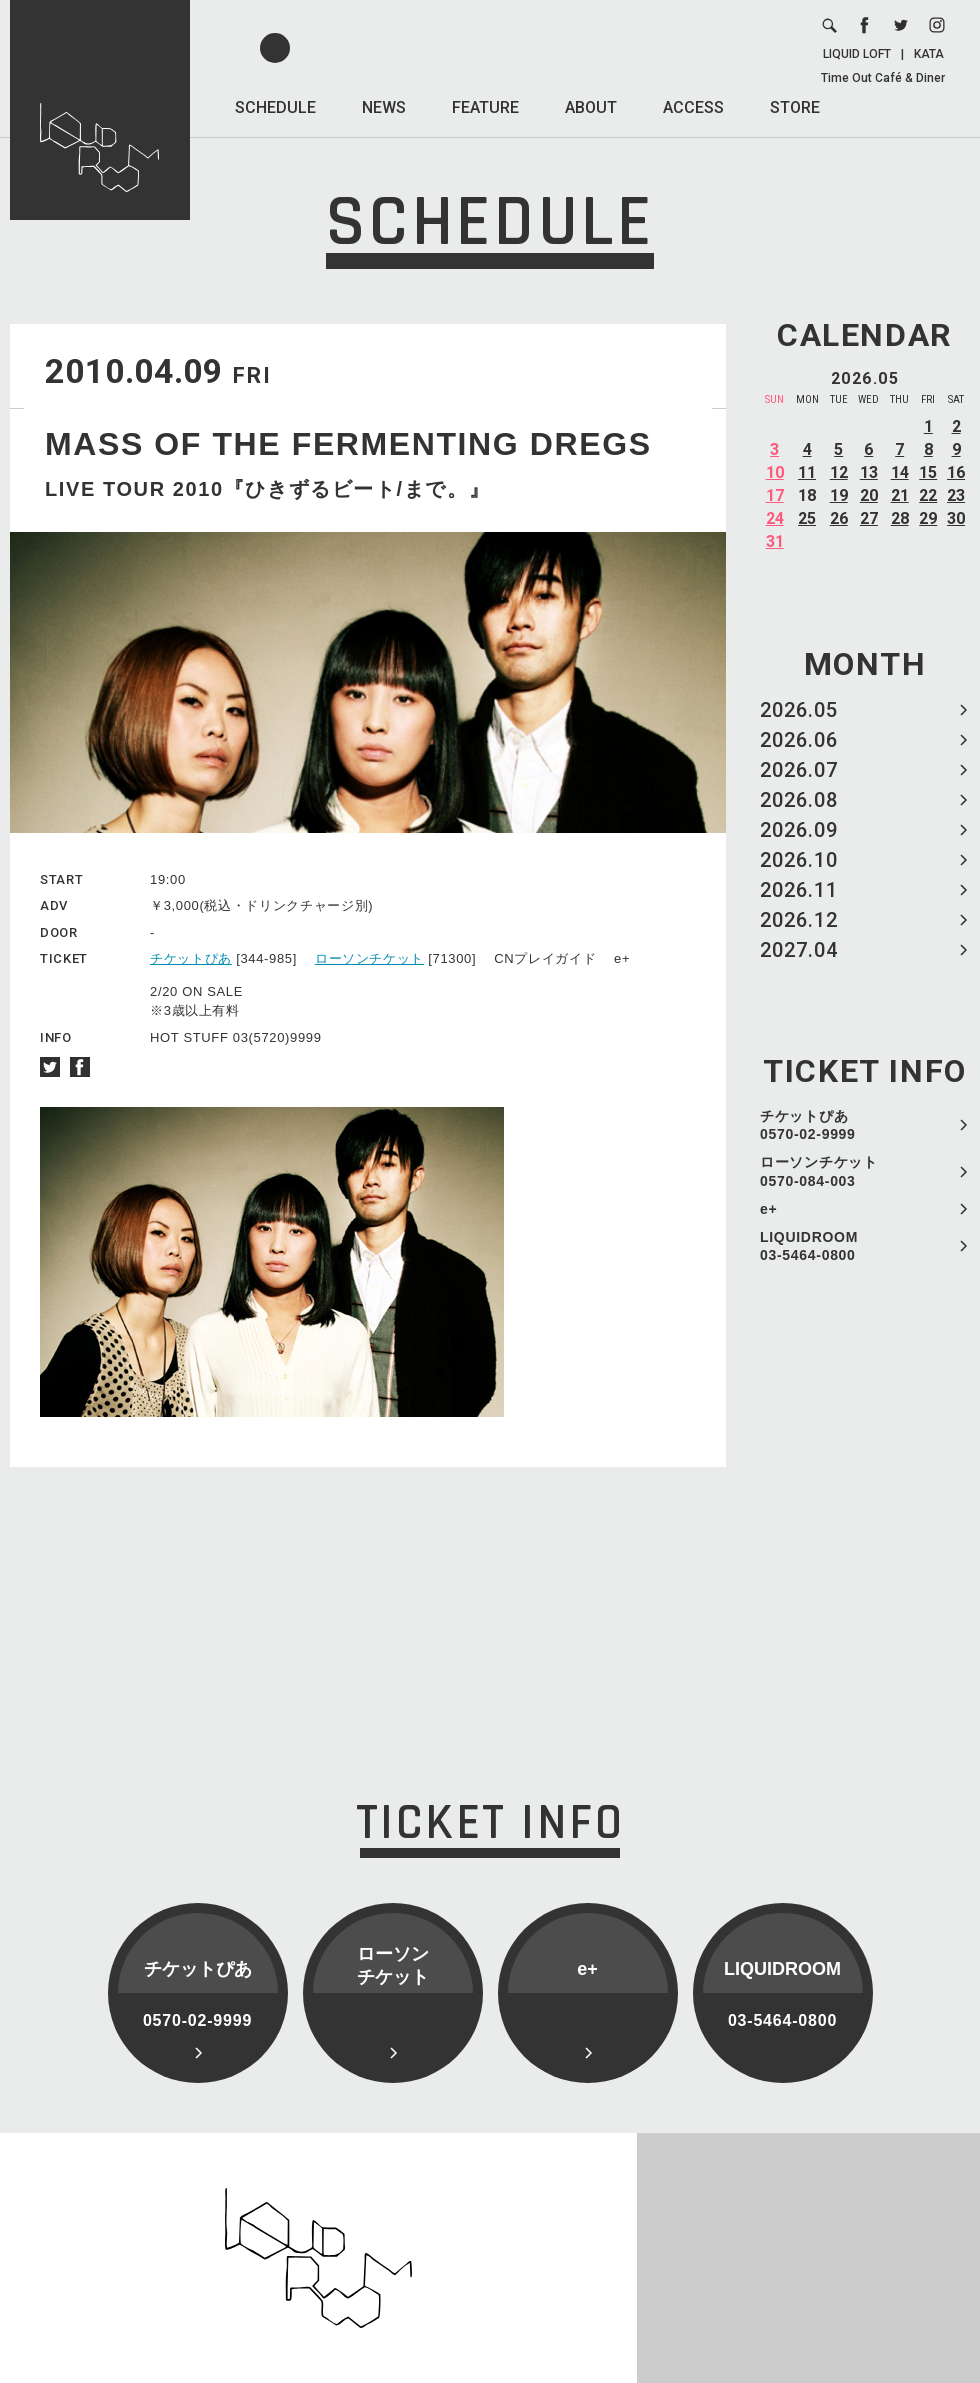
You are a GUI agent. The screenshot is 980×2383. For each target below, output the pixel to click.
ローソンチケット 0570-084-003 (819, 1171)
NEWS (384, 107)
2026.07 (799, 770)
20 (869, 495)
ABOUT (591, 107)
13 (869, 472)
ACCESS (693, 107)
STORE (795, 107)
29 (928, 518)
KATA (929, 54)
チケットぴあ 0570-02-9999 (808, 1125)
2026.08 (799, 800)
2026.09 (799, 830)
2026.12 (799, 920)
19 (839, 495)
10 (775, 472)
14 (900, 472)
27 (869, 518)
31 (775, 541)
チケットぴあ (191, 958)
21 (900, 495)
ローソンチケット (369, 958)
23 (956, 495)
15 (928, 472)
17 (775, 495)
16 (956, 472)
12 (839, 472)
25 (807, 518)
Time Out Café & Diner (883, 78)
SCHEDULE (275, 107)
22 (928, 495)
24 (775, 518)
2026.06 (799, 740)
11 (807, 472)
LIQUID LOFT (857, 54)
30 (956, 518)
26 (839, 518)
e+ (768, 1209)
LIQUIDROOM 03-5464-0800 (809, 1246)
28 (900, 518)
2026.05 (799, 710)
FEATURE (485, 107)
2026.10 (799, 860)
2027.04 (799, 950)
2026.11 (799, 890)
